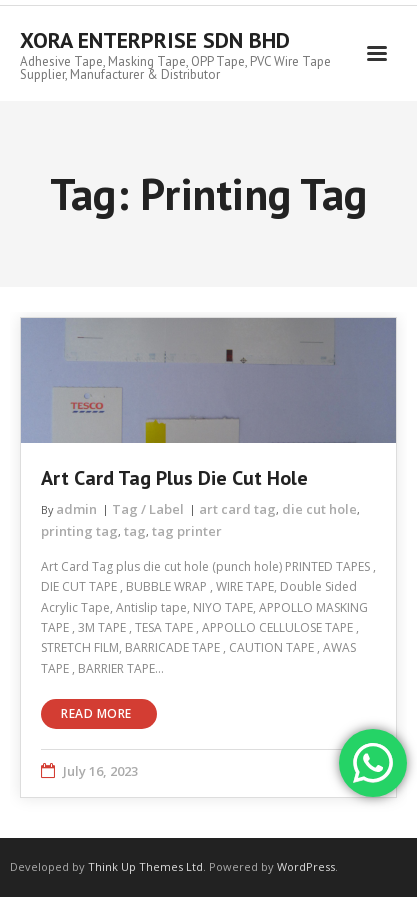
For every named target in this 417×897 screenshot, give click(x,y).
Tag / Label (148, 509)
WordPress (306, 866)
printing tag (79, 531)
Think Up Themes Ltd (145, 866)
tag (135, 531)
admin (76, 509)
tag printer (187, 531)
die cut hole (319, 509)
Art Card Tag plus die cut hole (174, 478)
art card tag (237, 509)
